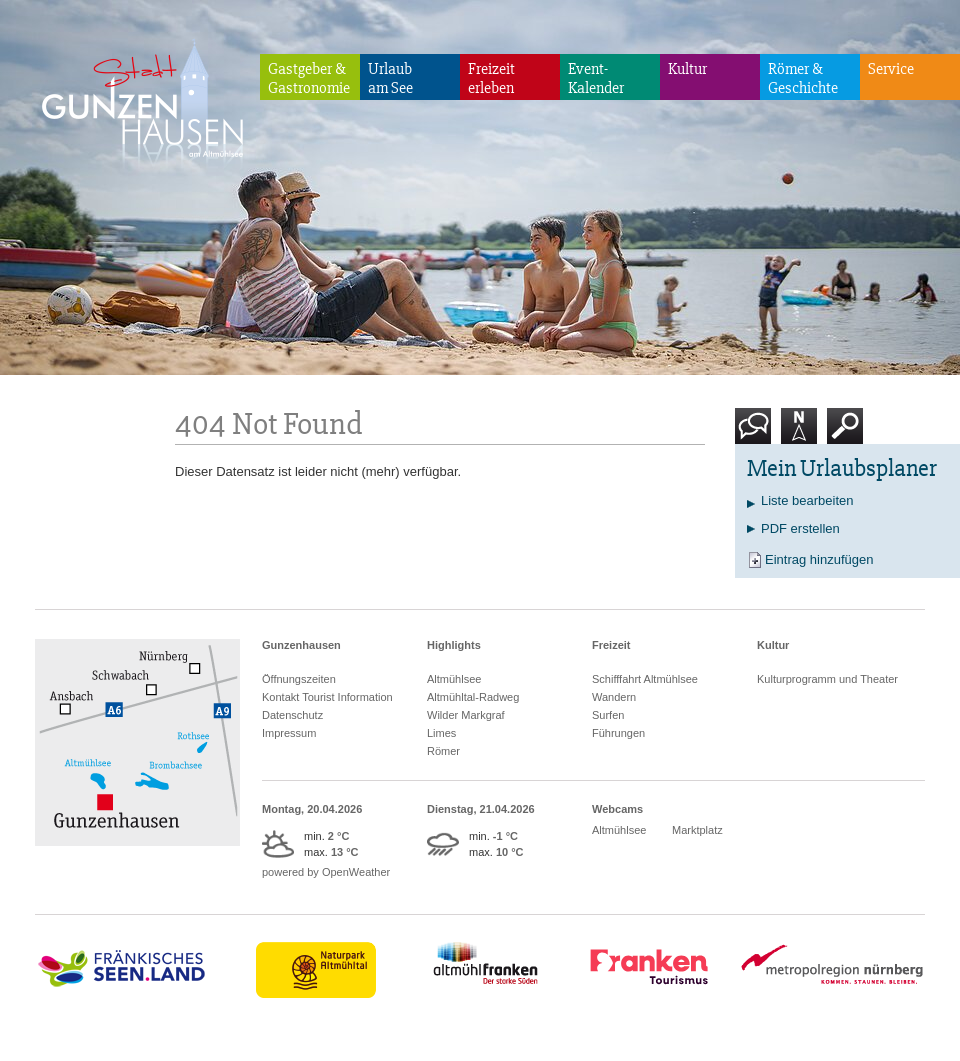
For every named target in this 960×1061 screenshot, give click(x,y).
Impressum (289, 733)
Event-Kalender (596, 78)
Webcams (617, 809)
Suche (845, 433)
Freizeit (611, 645)
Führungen (618, 733)
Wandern (614, 697)
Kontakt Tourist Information (327, 697)
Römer (443, 751)
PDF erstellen (800, 528)
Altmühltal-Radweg (473, 697)
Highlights (454, 645)
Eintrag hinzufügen (819, 559)
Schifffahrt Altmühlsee (645, 679)
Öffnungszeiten (299, 679)
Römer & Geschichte (803, 78)
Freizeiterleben (491, 78)
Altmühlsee (454, 679)
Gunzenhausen (301, 645)
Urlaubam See (390, 78)
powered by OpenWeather (326, 872)
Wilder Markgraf (466, 715)
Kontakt (757, 433)
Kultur (687, 69)
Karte (799, 433)
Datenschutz (292, 715)
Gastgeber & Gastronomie (309, 78)
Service (891, 69)
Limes (441, 733)
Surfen (608, 715)
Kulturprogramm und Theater (827, 679)
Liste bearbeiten (807, 500)
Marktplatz (697, 830)
